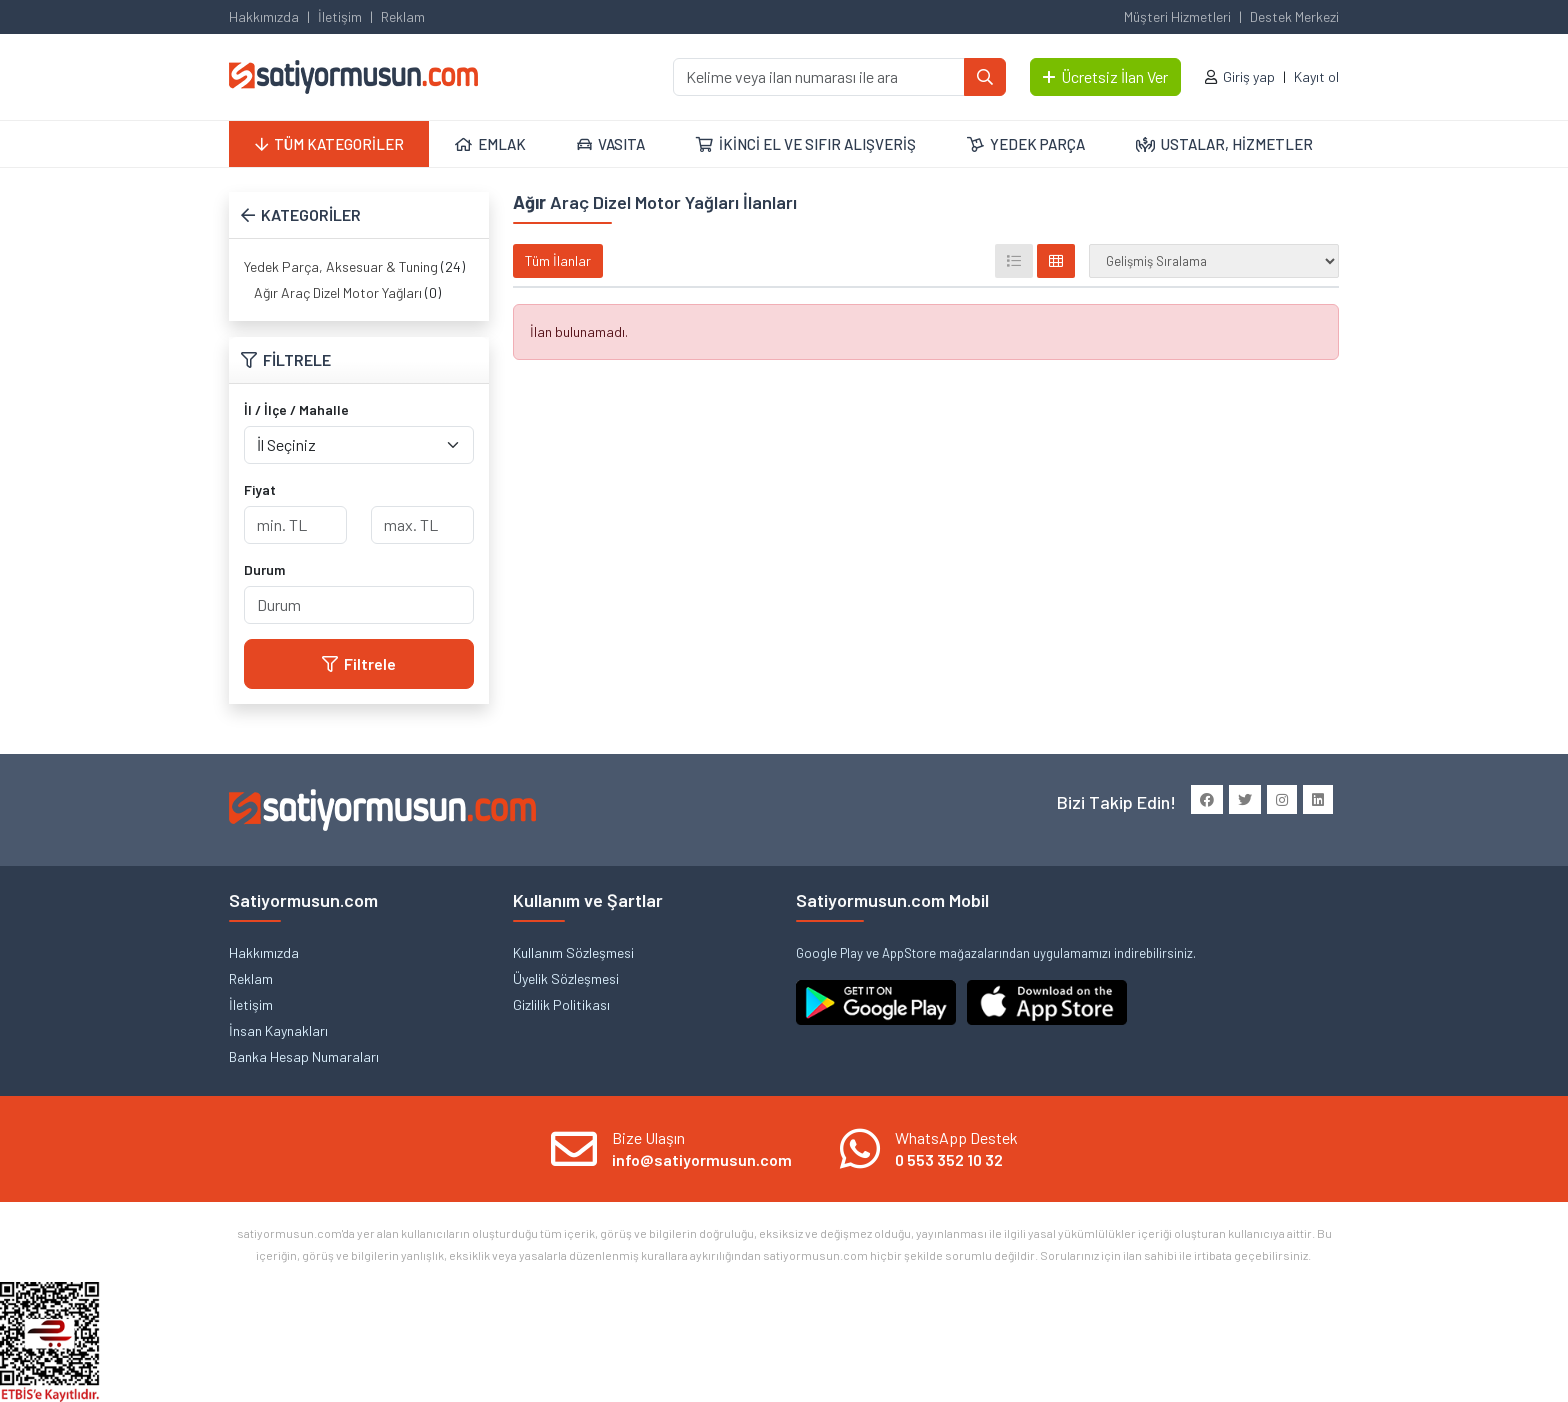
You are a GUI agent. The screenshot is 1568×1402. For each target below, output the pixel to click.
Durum (264, 569)
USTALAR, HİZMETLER (1224, 144)
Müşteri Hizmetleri (1177, 16)
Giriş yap (1249, 76)
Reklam (403, 16)
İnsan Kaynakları (278, 1030)
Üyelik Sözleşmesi (566, 978)
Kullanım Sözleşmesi (573, 952)
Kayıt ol (1316, 76)
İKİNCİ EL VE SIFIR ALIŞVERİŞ (806, 144)
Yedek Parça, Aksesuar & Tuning (341, 266)
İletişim (340, 16)
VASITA (611, 144)
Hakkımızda (264, 16)
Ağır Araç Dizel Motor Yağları (338, 292)
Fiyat (260, 489)
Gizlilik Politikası (561, 1004)
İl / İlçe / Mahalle (296, 409)
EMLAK (490, 144)
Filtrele (359, 663)
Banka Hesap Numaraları (304, 1056)
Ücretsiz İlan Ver (1105, 76)
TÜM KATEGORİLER (329, 144)
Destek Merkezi (1294, 16)
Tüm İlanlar (558, 260)
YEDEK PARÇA (1026, 144)
